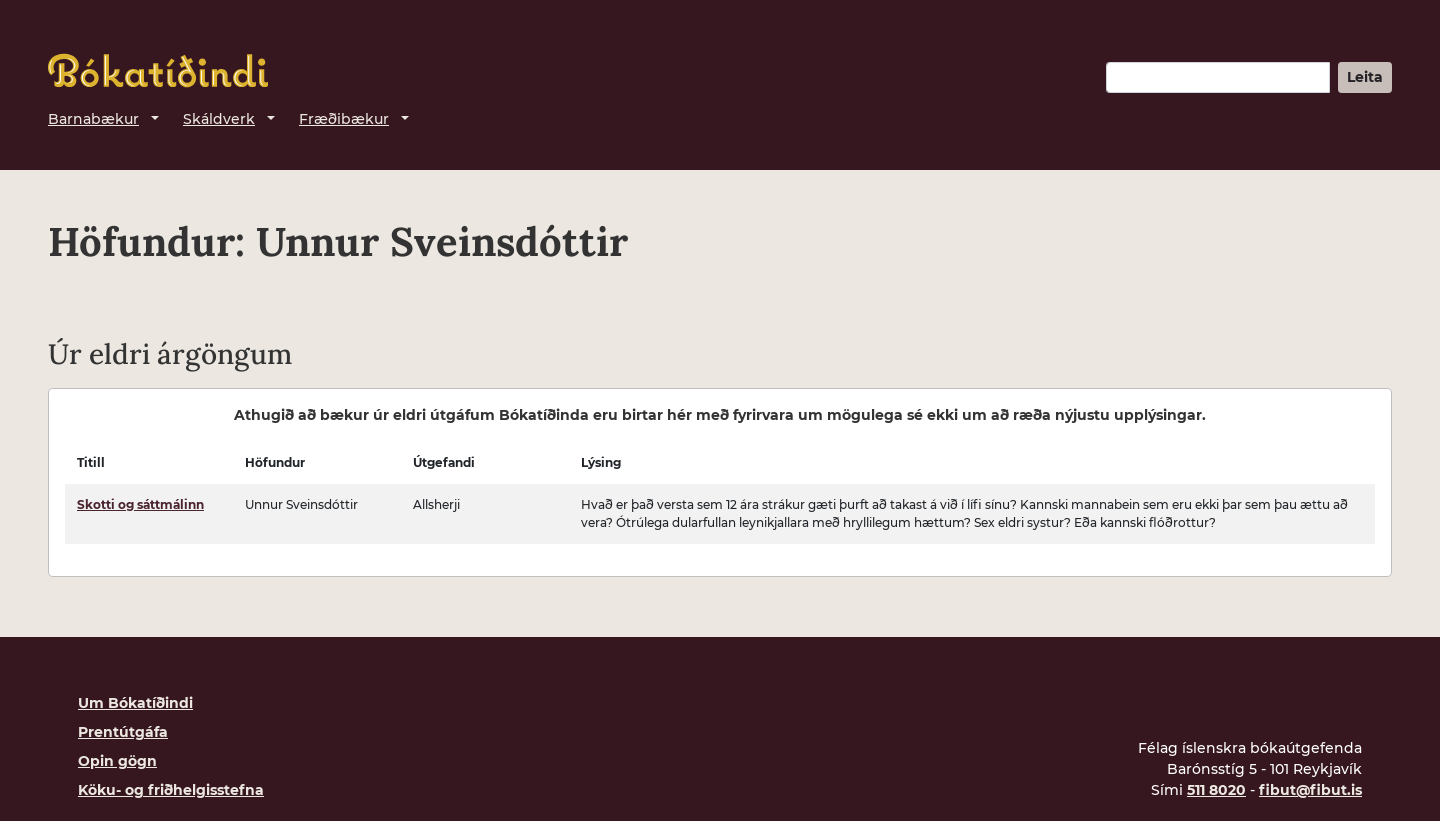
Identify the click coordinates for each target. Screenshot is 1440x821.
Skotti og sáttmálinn (140, 504)
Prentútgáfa (123, 732)
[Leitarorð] (1218, 77)
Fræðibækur (344, 119)
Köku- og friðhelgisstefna (171, 790)
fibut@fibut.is (1310, 790)
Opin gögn (117, 761)
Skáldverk (219, 119)
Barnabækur (93, 119)
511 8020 (1216, 790)
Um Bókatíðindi (135, 703)
